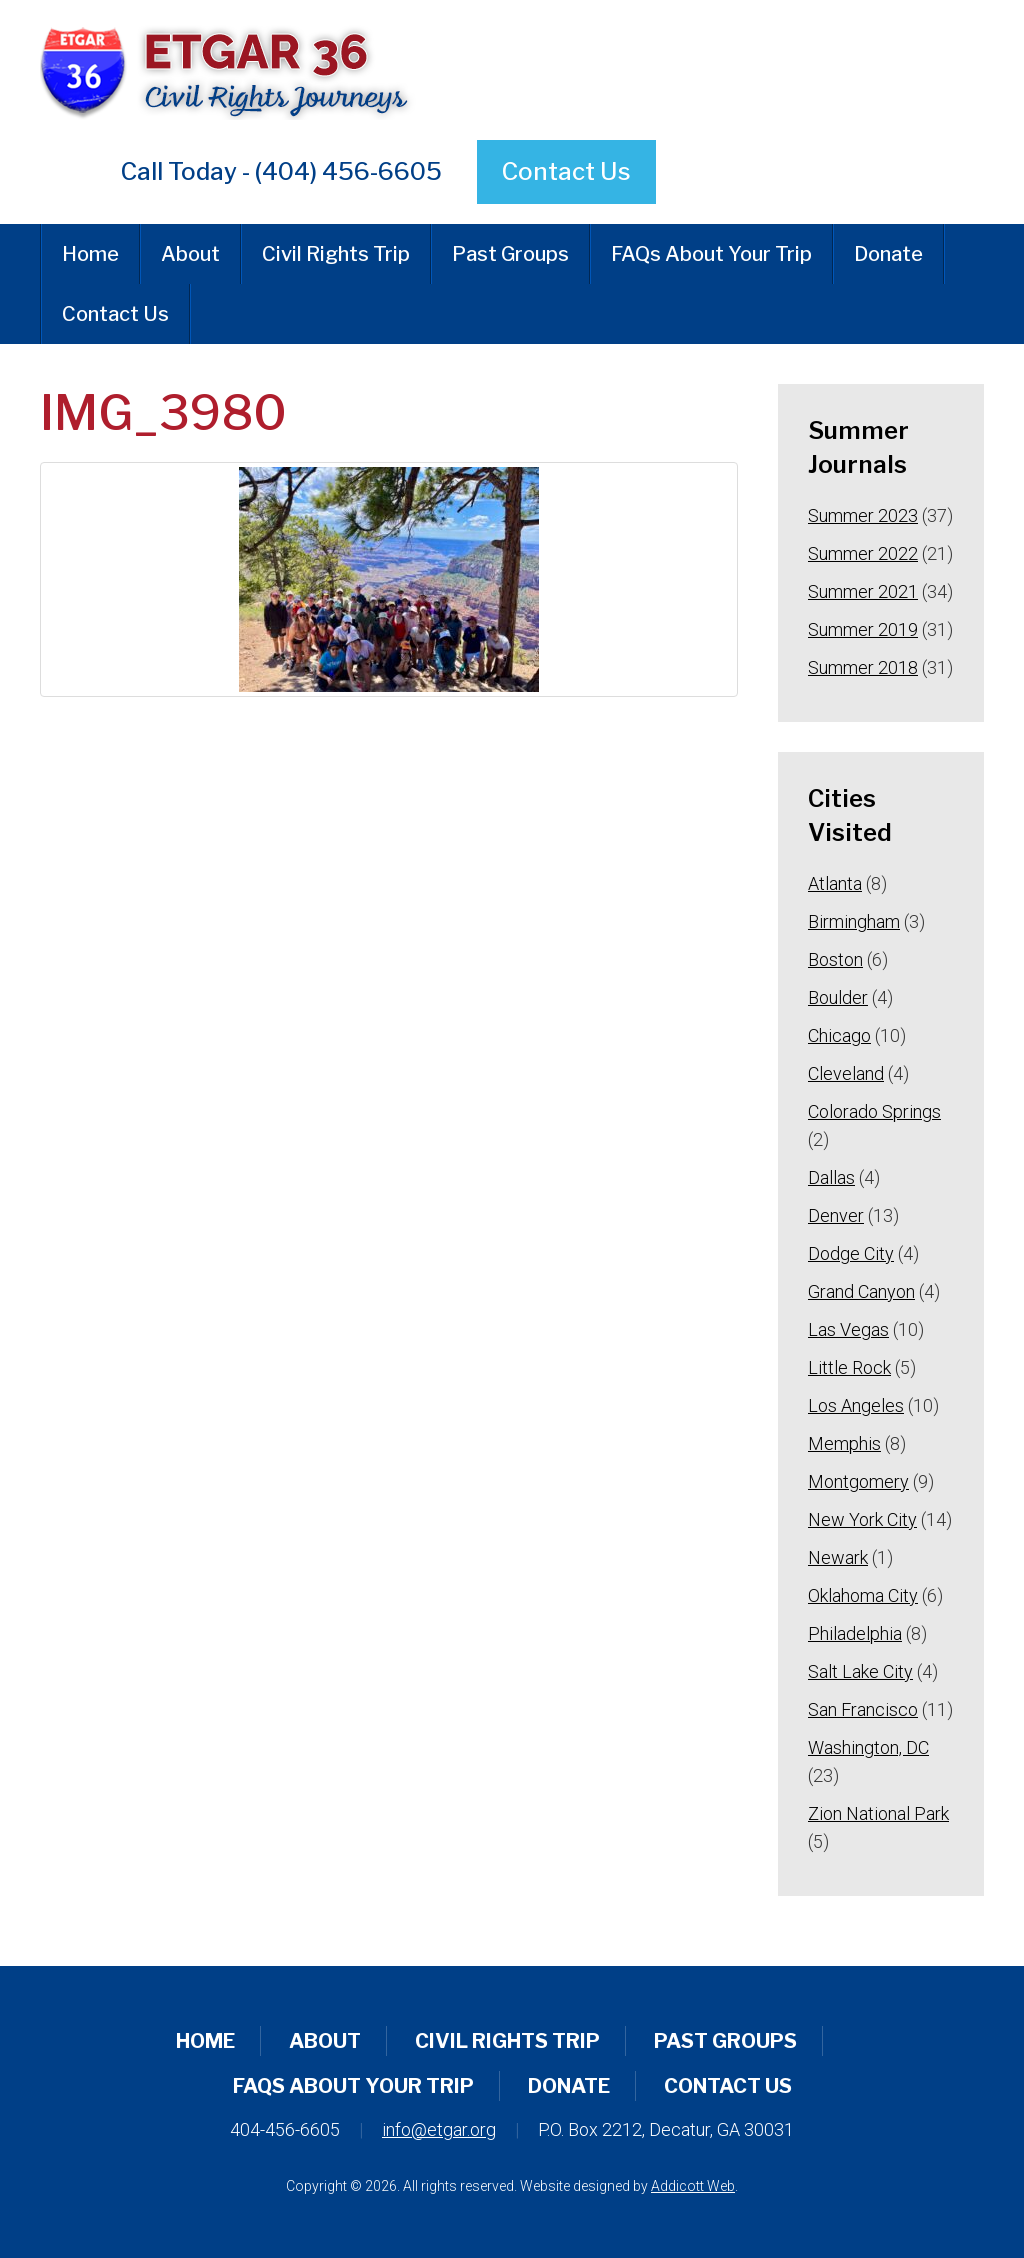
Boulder (838, 997)
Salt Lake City (860, 1671)
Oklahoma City (863, 1595)
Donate (888, 254)
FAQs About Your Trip (711, 254)
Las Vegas (848, 1329)
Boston (835, 959)
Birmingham (854, 921)
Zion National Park (878, 1813)
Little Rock (849, 1367)
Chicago (839, 1035)
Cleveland (846, 1073)
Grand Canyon (861, 1291)
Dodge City (851, 1253)
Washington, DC (868, 1747)
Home (90, 254)
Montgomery (858, 1481)
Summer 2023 (863, 515)
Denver (836, 1215)
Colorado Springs (874, 1111)
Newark (838, 1557)
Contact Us (566, 171)
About (190, 254)
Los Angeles (856, 1405)
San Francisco (863, 1709)
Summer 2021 (863, 591)
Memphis (844, 1443)
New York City (862, 1519)
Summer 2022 (863, 553)
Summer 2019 (863, 629)
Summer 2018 (863, 667)
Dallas (831, 1177)
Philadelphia (855, 1633)
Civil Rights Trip (336, 254)
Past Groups (510, 254)
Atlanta (835, 883)
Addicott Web (693, 2186)
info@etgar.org (439, 2129)
